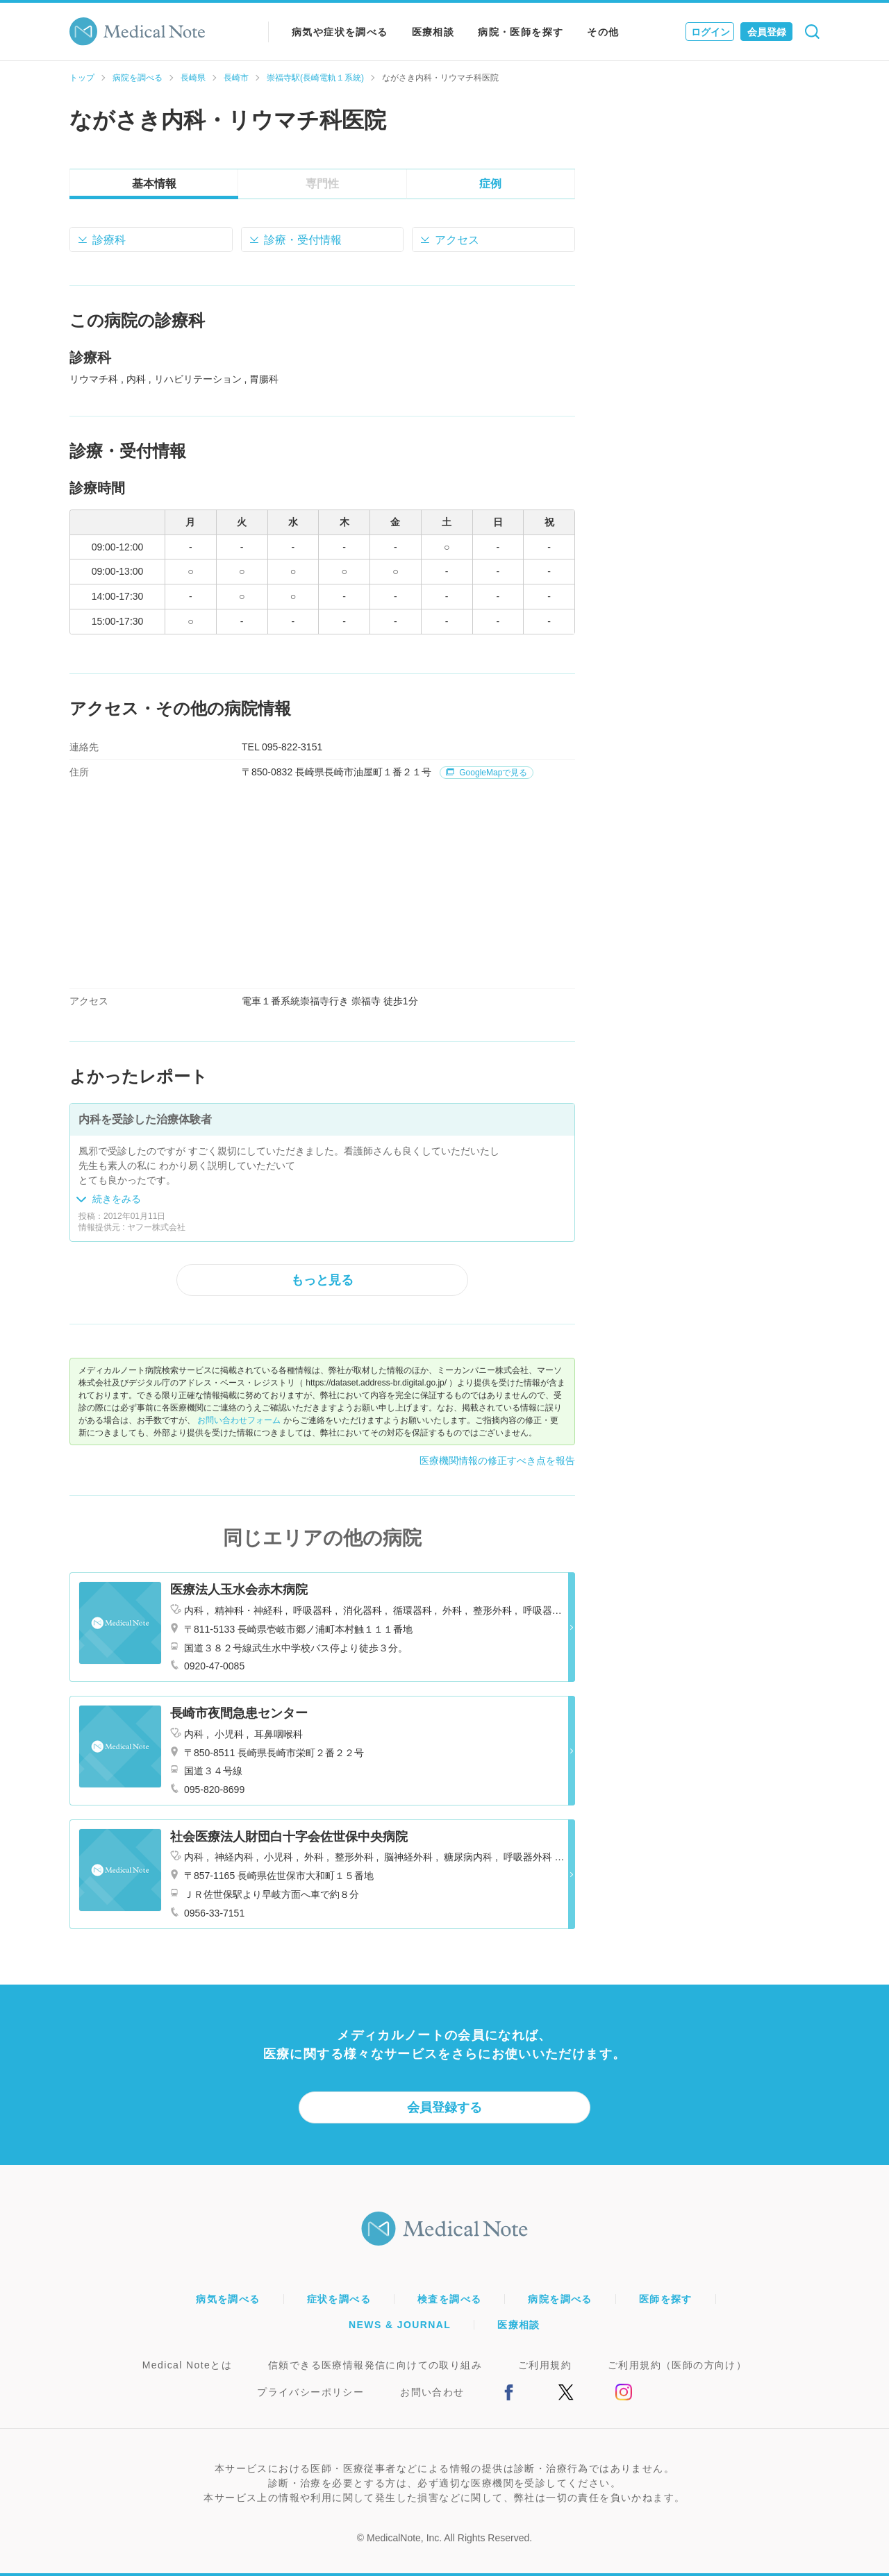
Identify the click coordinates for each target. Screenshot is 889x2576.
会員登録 (766, 31)
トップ (81, 78)
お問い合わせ (432, 2392)
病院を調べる (138, 78)
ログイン (710, 31)
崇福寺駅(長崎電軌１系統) (315, 78)
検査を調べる (449, 2299)
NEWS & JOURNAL (400, 2325)
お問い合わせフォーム (239, 1420)
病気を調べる (228, 2299)
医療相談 (433, 31)
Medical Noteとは (187, 2365)
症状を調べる (339, 2299)
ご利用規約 (545, 2365)
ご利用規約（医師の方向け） (677, 2365)
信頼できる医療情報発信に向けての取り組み (375, 2365)
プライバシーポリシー (310, 2392)
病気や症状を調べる (340, 31)
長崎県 (193, 78)
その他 (603, 31)
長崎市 (236, 78)
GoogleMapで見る (486, 772)
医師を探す (665, 2299)
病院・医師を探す (520, 31)
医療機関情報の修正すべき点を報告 (497, 1460)
